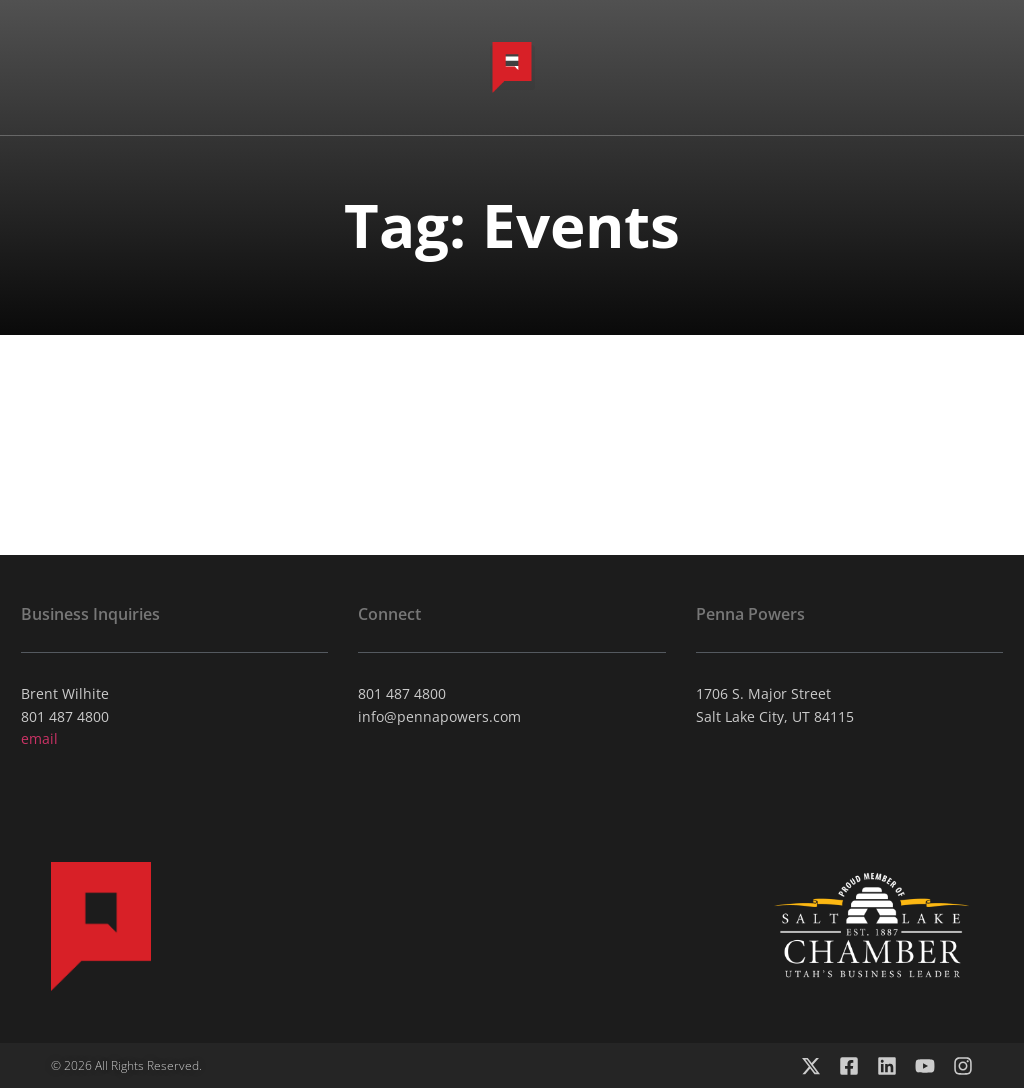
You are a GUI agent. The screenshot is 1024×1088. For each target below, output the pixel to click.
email (39, 738)
